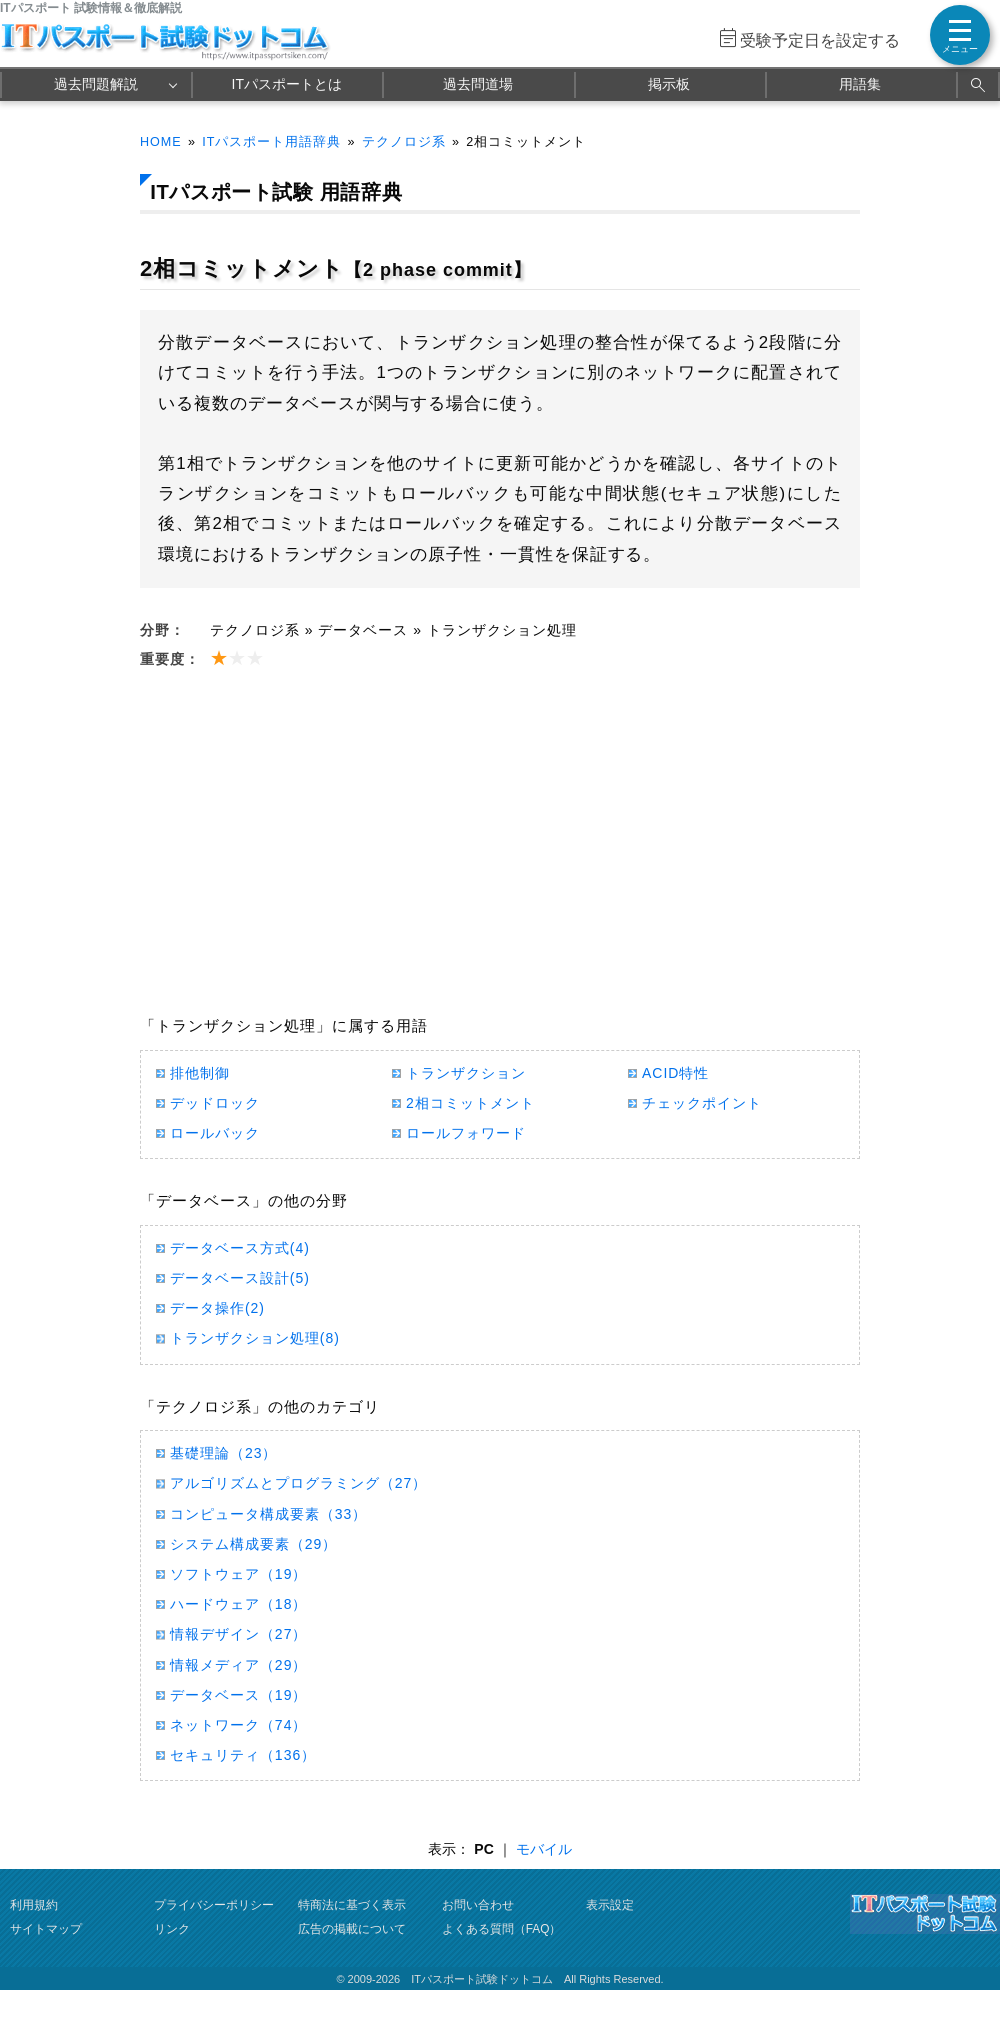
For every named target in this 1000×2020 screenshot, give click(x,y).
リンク (172, 1929)
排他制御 (200, 1073)
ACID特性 (675, 1073)
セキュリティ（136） (243, 1755)
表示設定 (610, 1905)
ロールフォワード (466, 1133)
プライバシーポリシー (214, 1905)
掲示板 (669, 84)
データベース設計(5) (240, 1278)
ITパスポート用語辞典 (271, 142)
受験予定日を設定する (820, 40)
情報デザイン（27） (238, 1634)
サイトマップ (46, 1929)
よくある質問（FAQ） (502, 1929)
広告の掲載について (352, 1929)
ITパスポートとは (287, 84)
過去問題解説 (96, 84)
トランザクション (466, 1073)
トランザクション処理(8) (255, 1338)
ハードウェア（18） (238, 1604)
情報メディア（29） (238, 1665)
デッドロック (215, 1103)
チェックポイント (702, 1103)
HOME (161, 142)
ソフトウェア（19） (238, 1574)
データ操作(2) (217, 1308)
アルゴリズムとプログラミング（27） (298, 1483)
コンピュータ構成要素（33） (268, 1514)
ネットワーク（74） (238, 1725)
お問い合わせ (478, 1905)
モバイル (544, 1849)
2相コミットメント (470, 1103)
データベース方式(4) (240, 1248)
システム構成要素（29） (253, 1544)
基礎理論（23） (223, 1453)
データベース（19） (238, 1695)
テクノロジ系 (404, 142)
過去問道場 (478, 84)
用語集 (860, 84)
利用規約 (34, 1905)
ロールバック (215, 1133)
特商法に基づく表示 (352, 1905)
